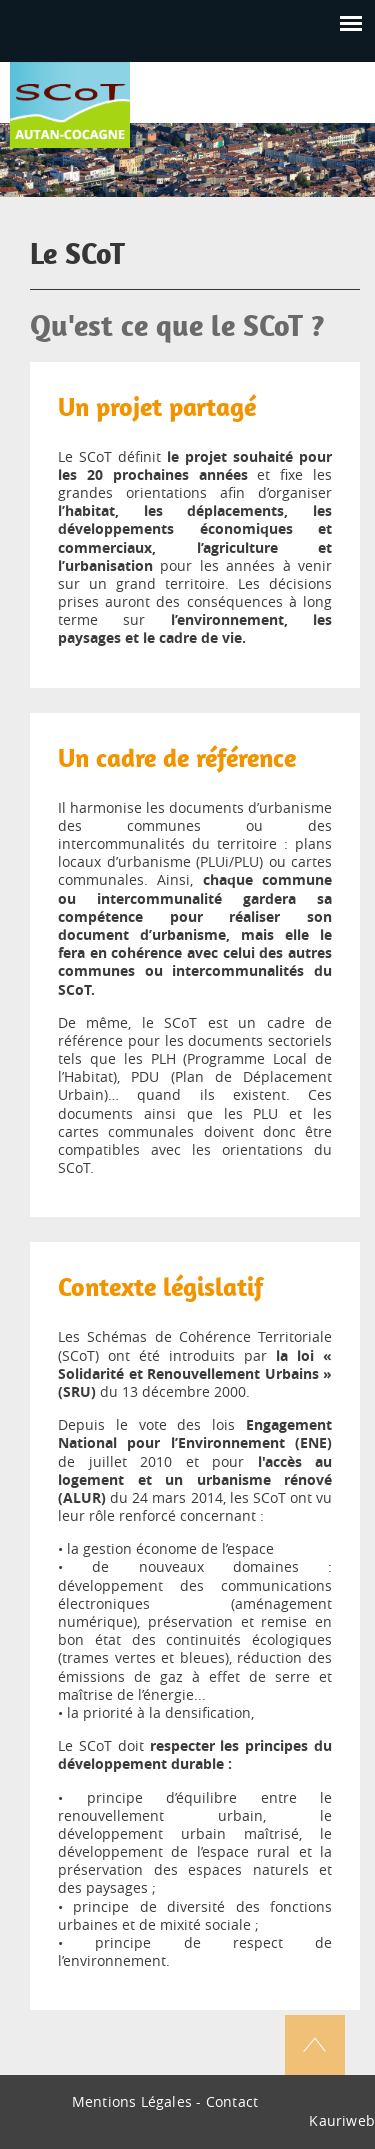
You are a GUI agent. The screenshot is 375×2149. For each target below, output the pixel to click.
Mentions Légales (132, 2101)
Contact (232, 2101)
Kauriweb (342, 2120)
